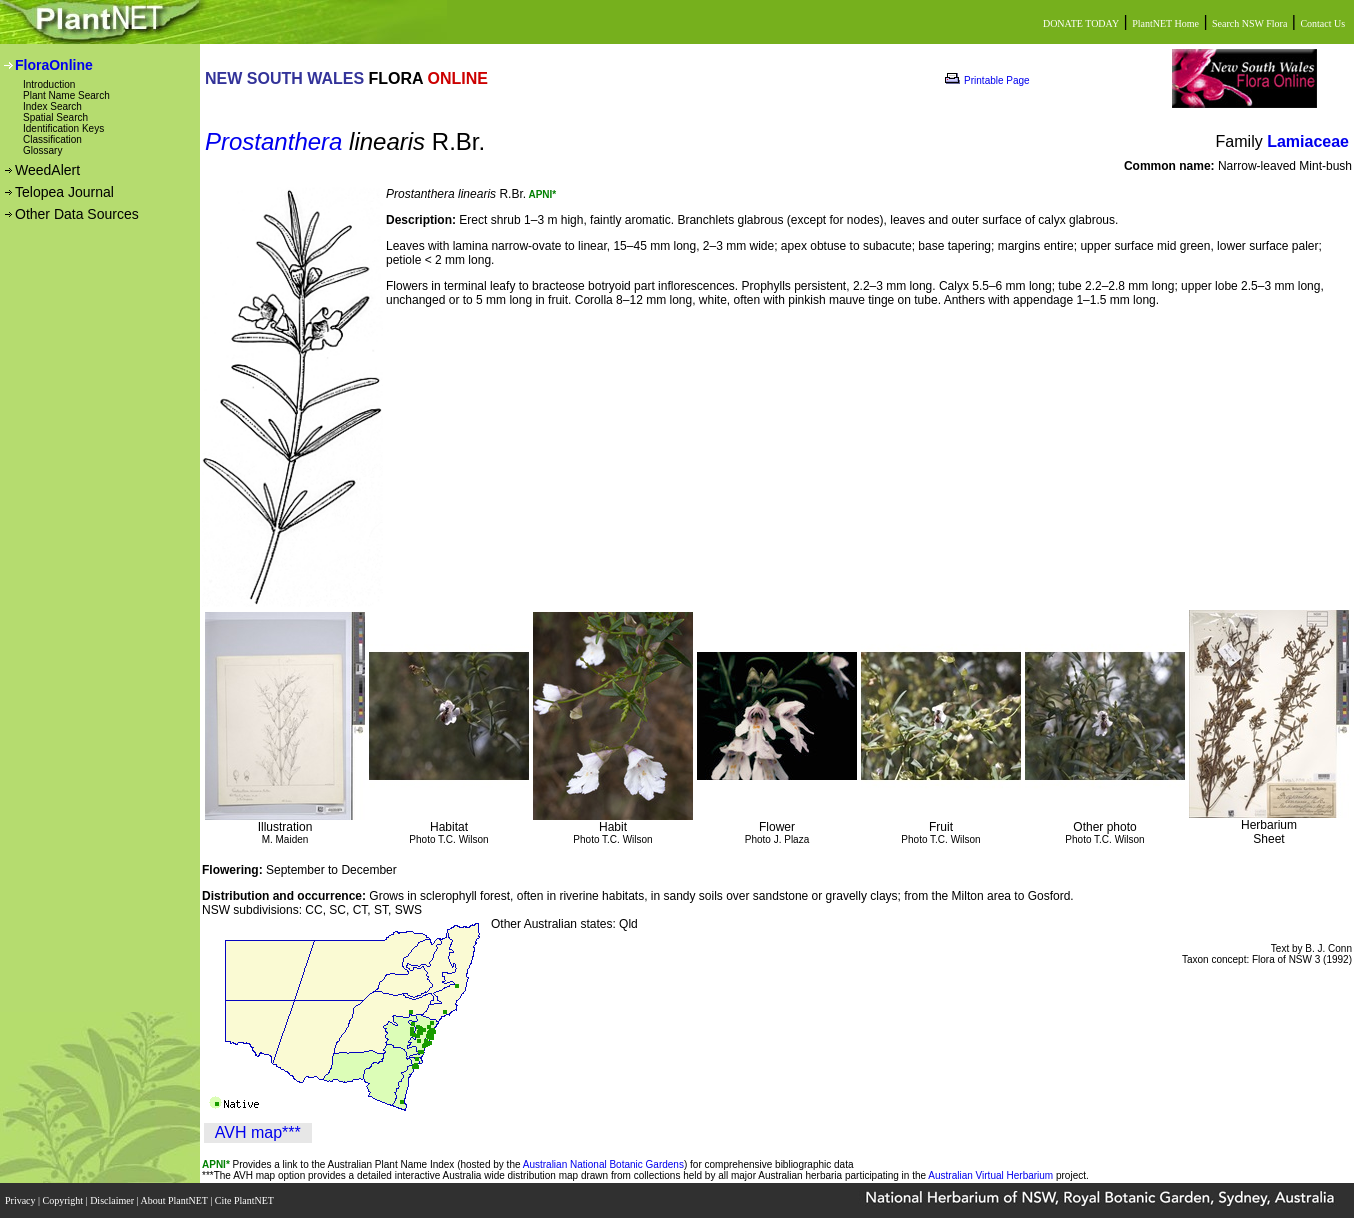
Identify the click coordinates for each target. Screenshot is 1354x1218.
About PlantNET (175, 1200)
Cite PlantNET (245, 1200)
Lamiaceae (1308, 141)
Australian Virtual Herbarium (990, 1175)
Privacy (21, 1200)
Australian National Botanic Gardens (603, 1164)
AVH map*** (258, 1132)
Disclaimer (113, 1200)
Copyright (64, 1200)
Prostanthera (273, 141)
